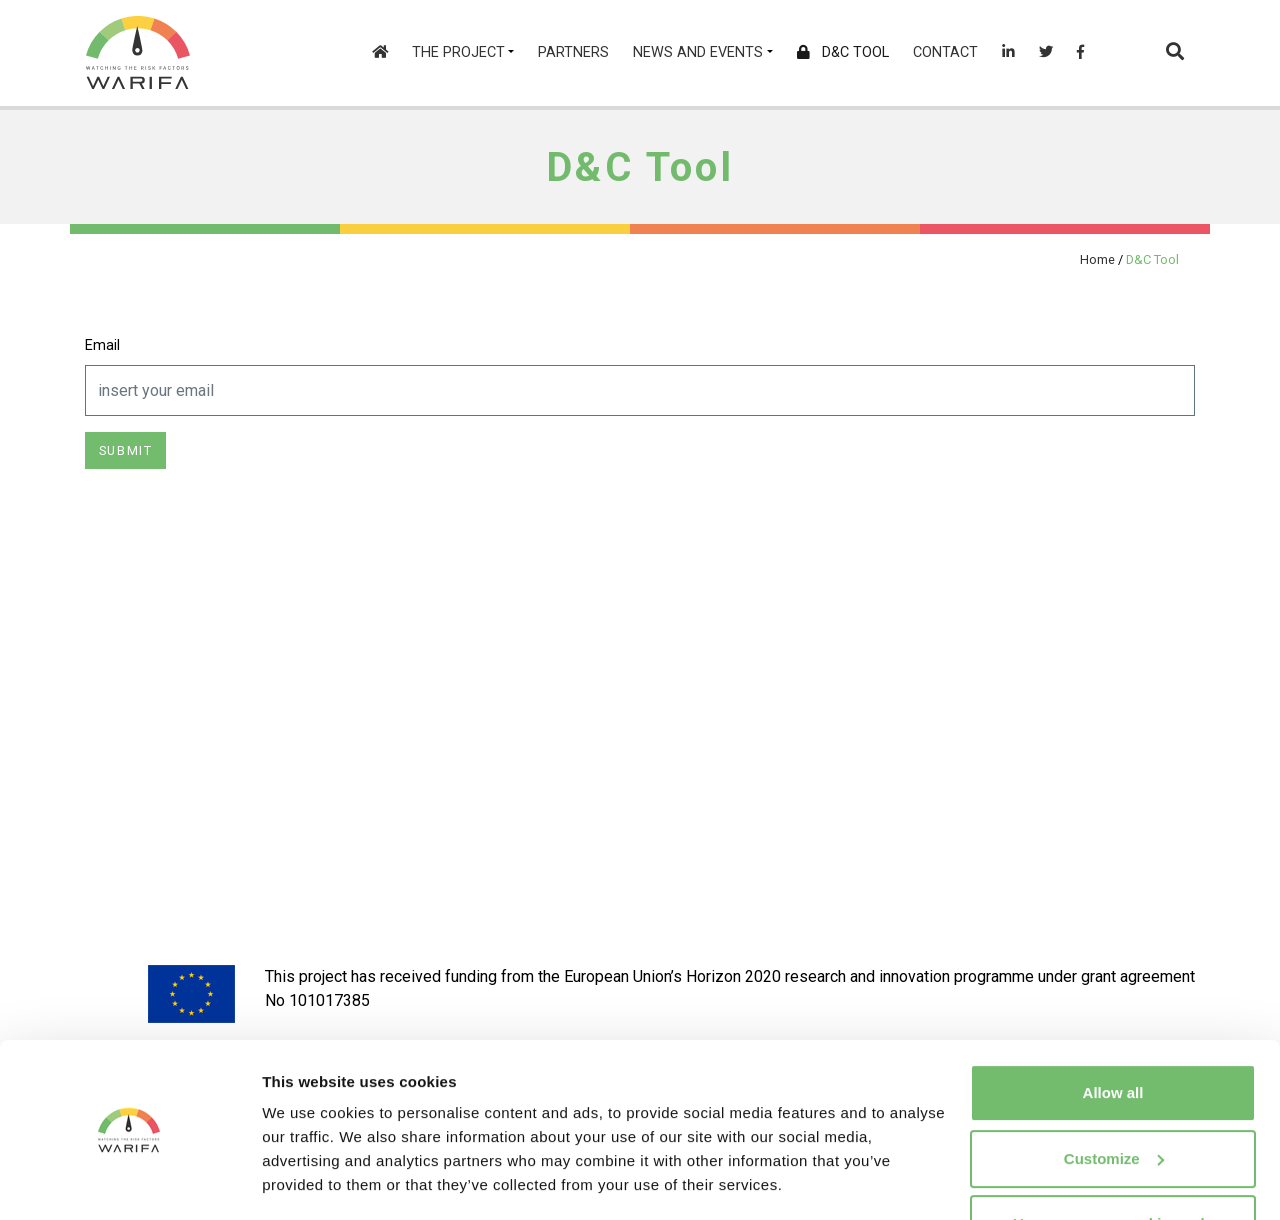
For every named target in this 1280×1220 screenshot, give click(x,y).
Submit (126, 450)
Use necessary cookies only (1113, 1164)
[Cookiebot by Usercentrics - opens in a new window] (129, 1181)
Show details (308, 1180)
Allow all (1113, 1033)
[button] (1175, 53)
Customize (1114, 1098)
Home (1097, 259)
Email (102, 345)
